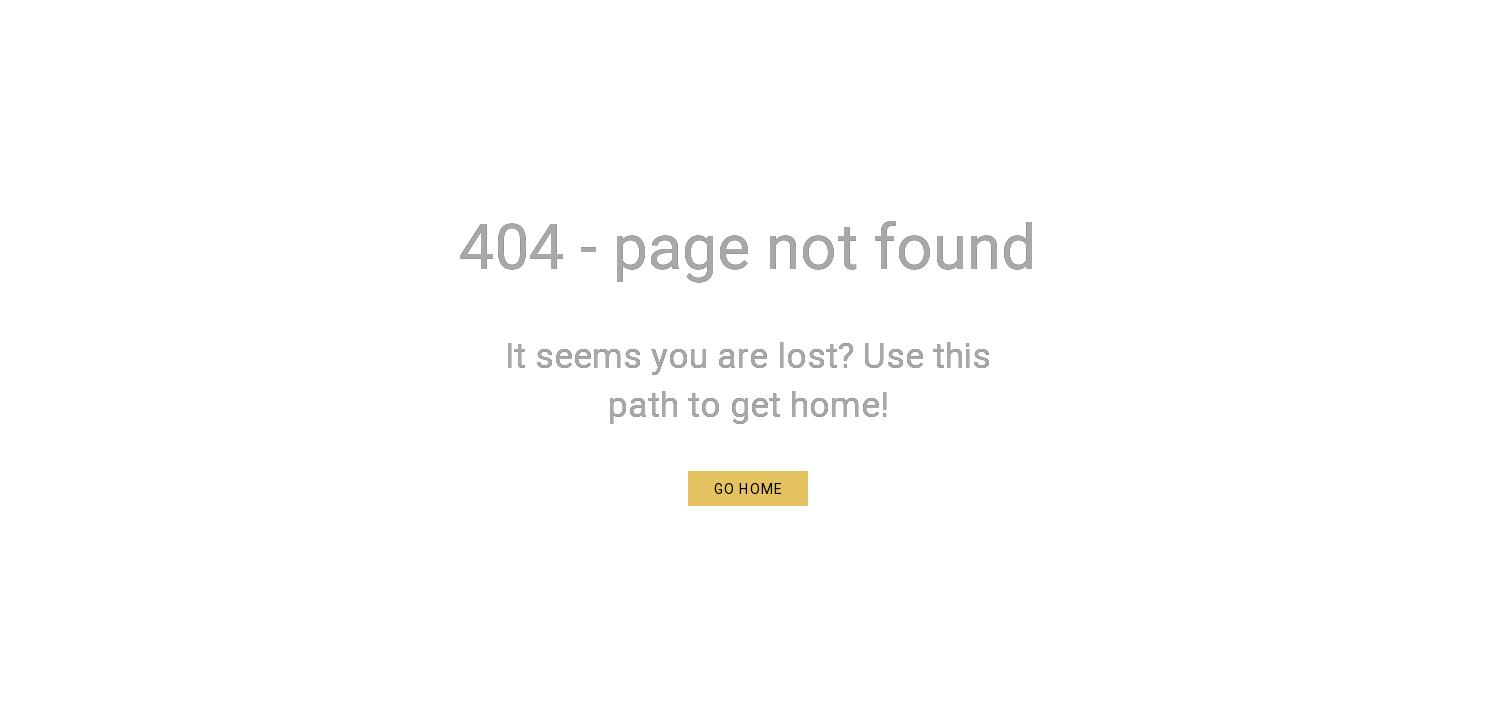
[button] (748, 488)
